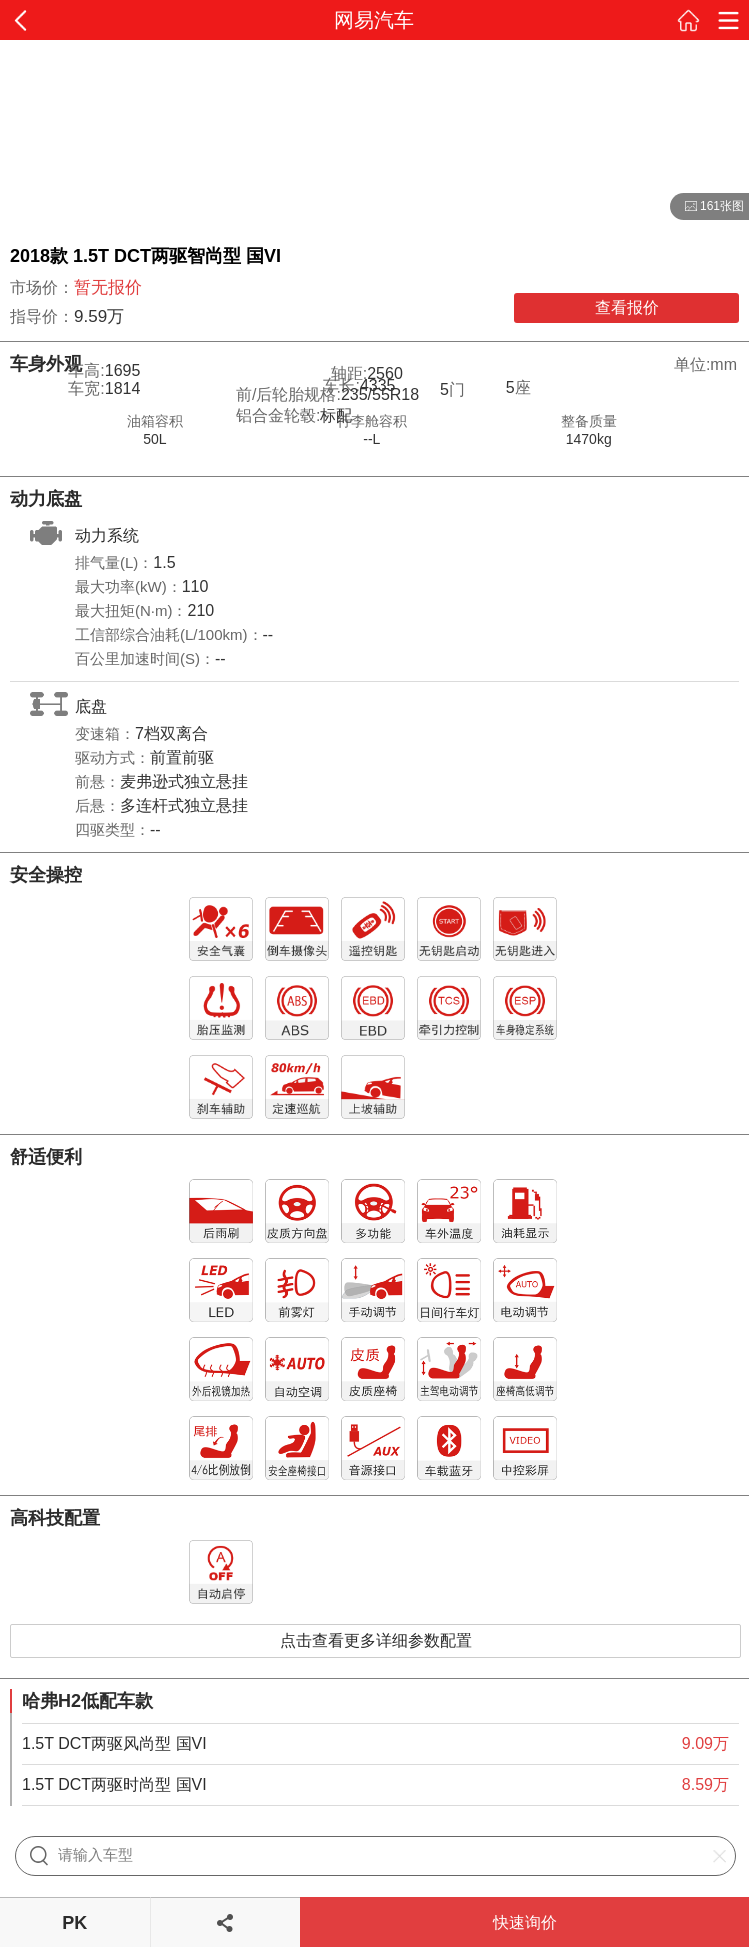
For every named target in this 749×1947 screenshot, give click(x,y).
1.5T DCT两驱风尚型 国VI (114, 1743)
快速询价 (525, 1922)
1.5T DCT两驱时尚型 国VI (114, 1784)
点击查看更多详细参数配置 (376, 1640)
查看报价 (627, 307)
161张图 (707, 207)
